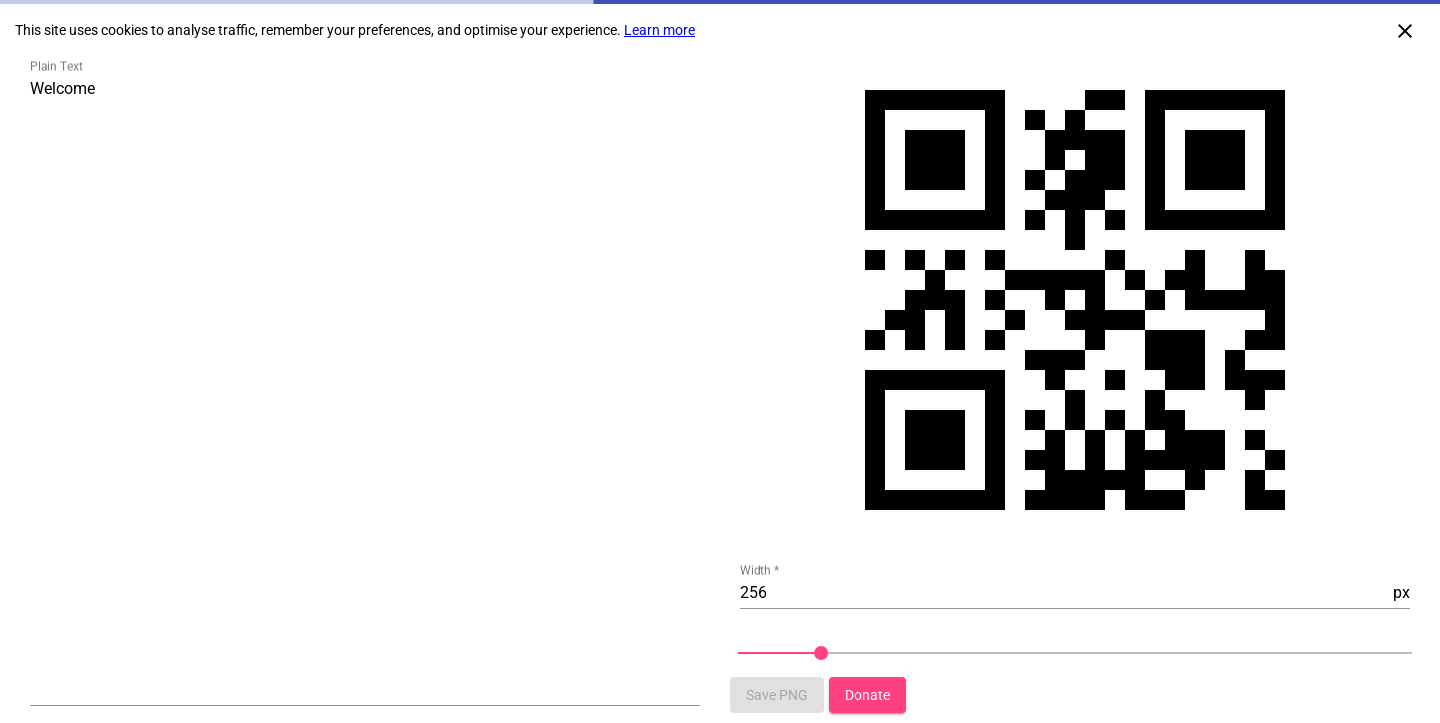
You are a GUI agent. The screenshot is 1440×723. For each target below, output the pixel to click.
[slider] (1075, 653)
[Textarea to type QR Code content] (365, 389)
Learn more (659, 30)
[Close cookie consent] (1405, 30)
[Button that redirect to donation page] (867, 695)
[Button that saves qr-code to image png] (777, 695)
